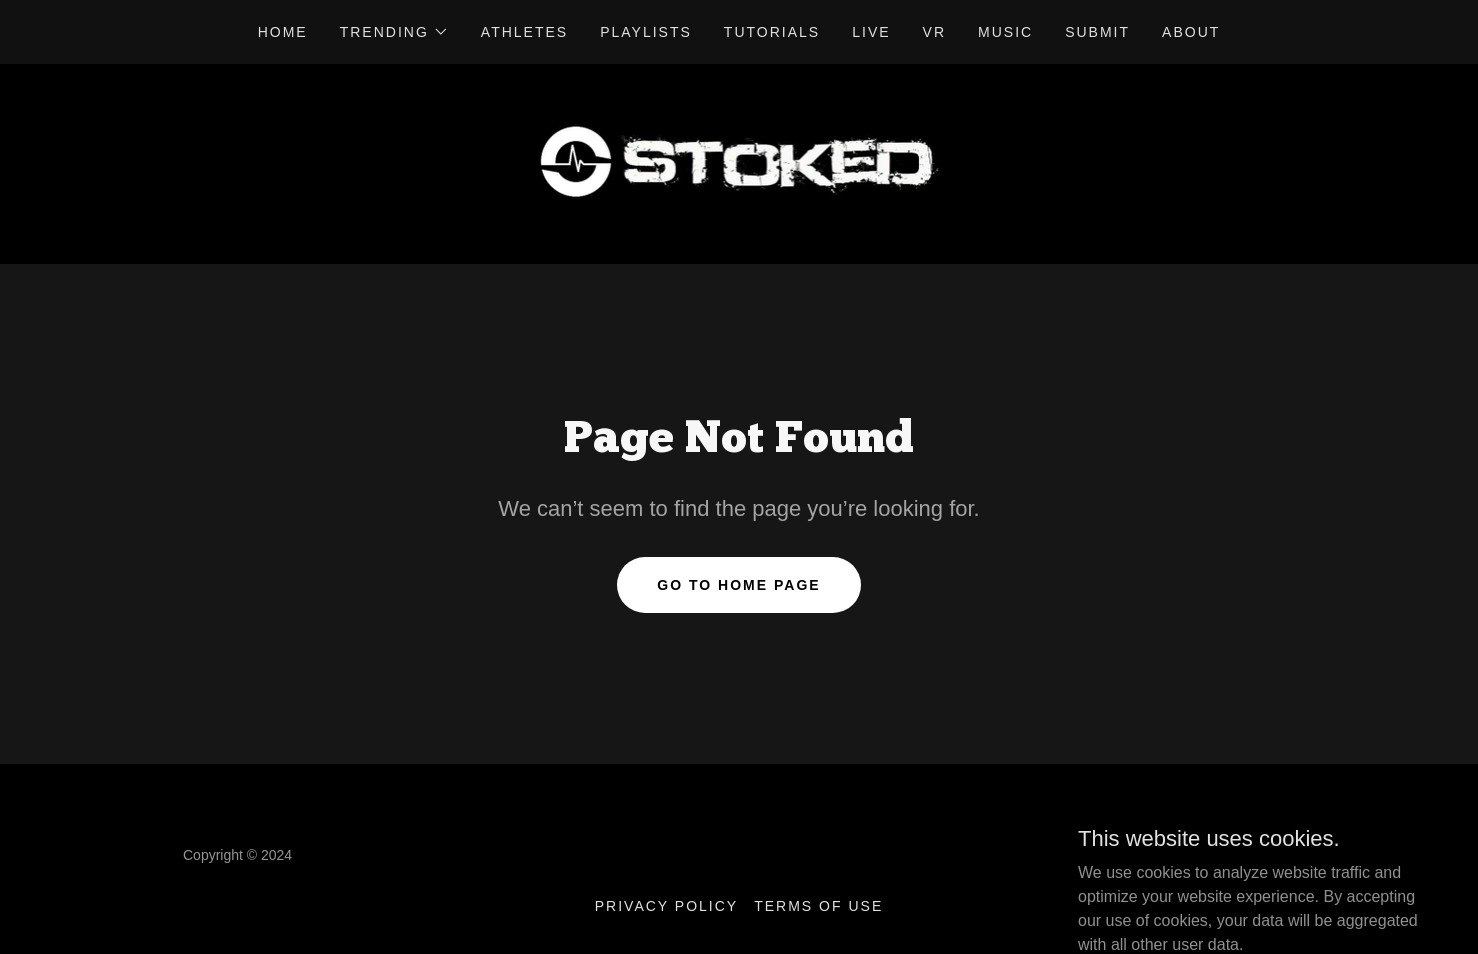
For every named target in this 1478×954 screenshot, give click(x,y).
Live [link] (871, 32)
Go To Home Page (738, 585)
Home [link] (283, 32)
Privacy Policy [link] (666, 906)
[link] (739, 162)
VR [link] (934, 32)
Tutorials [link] (772, 32)
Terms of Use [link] (818, 906)
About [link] (1191, 32)
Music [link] (1005, 32)
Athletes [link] (524, 32)
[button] (394, 32)
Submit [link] (1097, 32)
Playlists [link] (646, 32)
